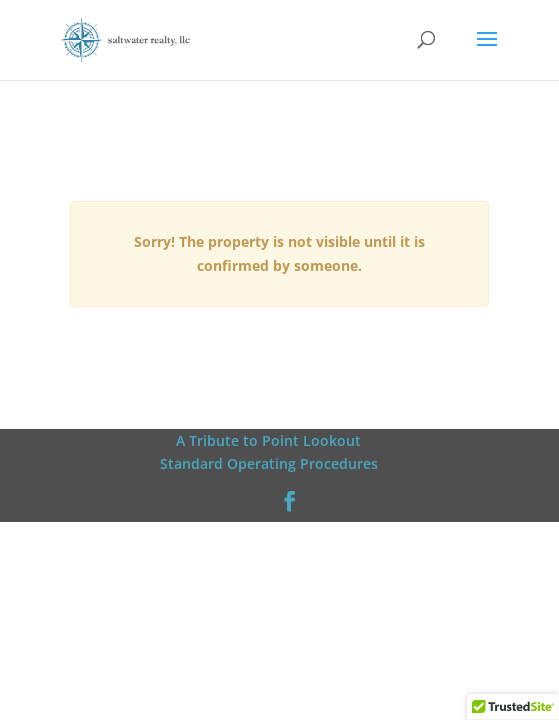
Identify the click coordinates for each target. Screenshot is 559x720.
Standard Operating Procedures (269, 463)
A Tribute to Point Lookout (268, 440)
